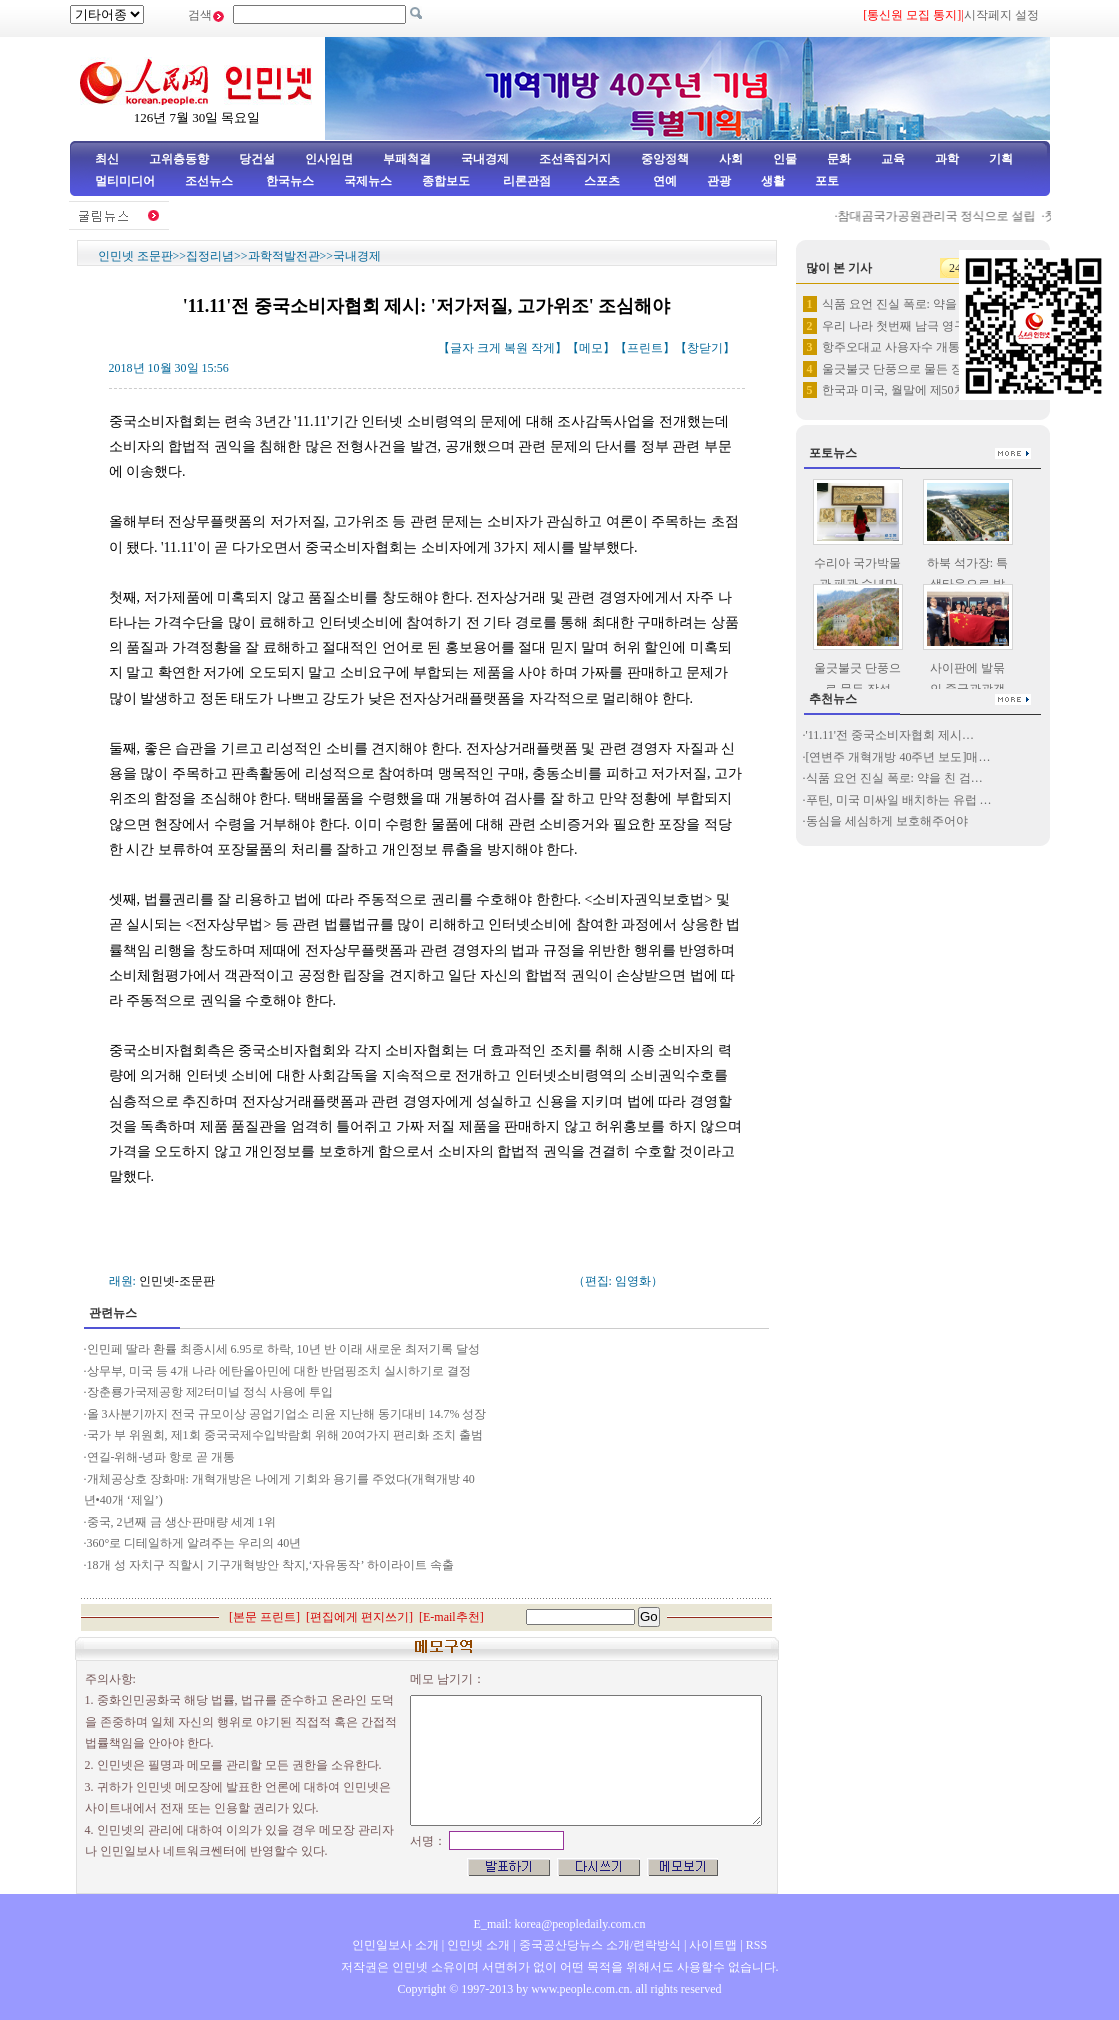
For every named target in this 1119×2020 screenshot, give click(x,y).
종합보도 (446, 181)
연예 (663, 181)
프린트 (645, 348)
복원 (516, 348)
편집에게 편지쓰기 (359, 1617)
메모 (591, 348)
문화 (839, 159)
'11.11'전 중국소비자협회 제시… (890, 735)
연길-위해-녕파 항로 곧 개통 (161, 1457)
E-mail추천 (451, 1617)
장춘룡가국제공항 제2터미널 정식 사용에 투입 (210, 1392)
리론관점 (527, 181)
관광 (719, 181)
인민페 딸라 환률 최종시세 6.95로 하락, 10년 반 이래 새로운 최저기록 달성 (285, 1349)
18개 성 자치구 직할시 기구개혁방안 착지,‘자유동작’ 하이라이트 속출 (270, 1565)
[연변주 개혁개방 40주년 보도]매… (898, 757)
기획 (1001, 159)
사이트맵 (713, 1945)
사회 (731, 159)
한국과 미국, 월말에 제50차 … (901, 390)
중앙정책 (665, 159)
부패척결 (407, 159)
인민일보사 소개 (395, 1945)
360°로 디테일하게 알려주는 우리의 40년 (194, 1543)
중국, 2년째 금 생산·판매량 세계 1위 (181, 1522)
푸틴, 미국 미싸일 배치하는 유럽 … (899, 800)
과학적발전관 (284, 256)
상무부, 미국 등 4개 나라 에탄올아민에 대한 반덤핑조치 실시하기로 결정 (280, 1371)
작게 (543, 348)
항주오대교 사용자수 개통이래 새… (916, 347)
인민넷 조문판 (135, 256)
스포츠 (600, 181)
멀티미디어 (125, 181)
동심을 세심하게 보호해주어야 (888, 821)
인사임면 (329, 159)
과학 (947, 159)
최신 (107, 159)
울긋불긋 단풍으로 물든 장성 (898, 369)
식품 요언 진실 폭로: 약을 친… (903, 304)
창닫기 (705, 348)
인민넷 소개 (477, 1945)
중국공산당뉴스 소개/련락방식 (600, 1945)
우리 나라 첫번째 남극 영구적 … (907, 326)
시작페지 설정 (1001, 15)
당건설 (257, 159)
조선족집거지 (575, 159)
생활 (773, 181)
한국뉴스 (290, 181)
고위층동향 (179, 159)
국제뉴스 (368, 181)
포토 (827, 181)
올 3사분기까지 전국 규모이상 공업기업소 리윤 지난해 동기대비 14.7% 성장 (287, 1414)
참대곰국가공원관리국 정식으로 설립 (943, 216)
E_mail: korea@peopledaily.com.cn (560, 1924)
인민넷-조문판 (177, 1281)
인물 (785, 159)
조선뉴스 (210, 181)
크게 (489, 348)
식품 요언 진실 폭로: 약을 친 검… (894, 778)
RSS (756, 1945)
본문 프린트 (264, 1617)
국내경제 (485, 159)
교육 (893, 159)
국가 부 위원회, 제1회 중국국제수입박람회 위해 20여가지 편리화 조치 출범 (288, 1435)
